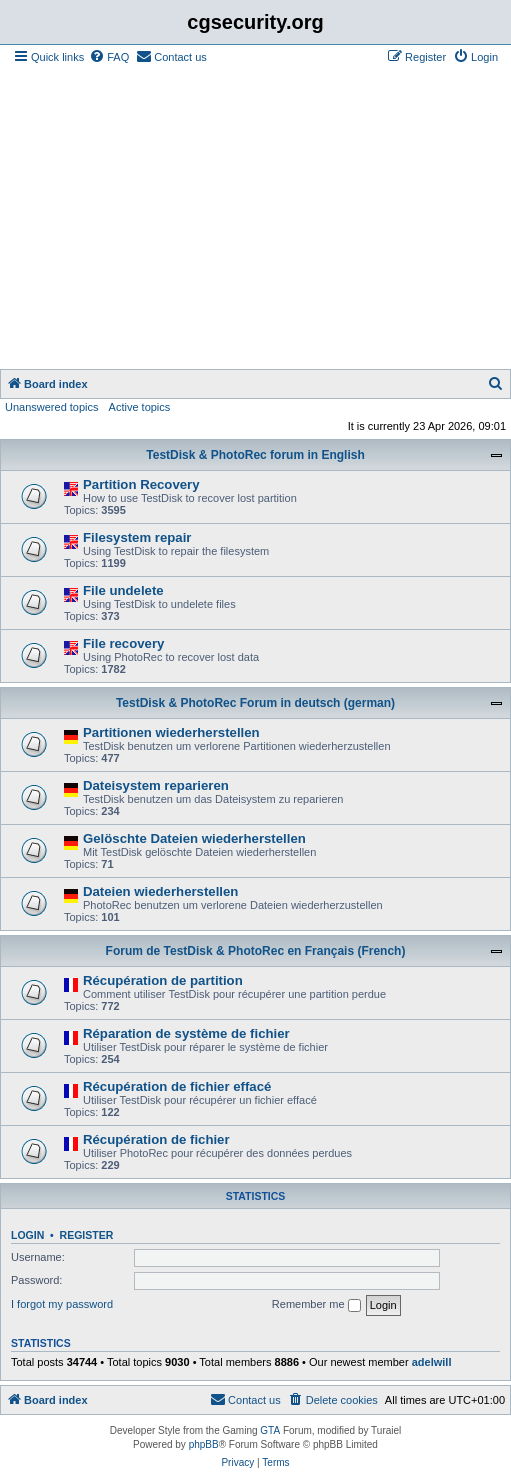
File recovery (123, 643)
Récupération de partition (163, 980)
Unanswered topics (52, 407)
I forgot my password (62, 1304)
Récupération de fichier (156, 1139)
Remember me (316, 1305)
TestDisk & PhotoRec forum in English (255, 455)
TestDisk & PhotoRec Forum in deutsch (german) (255, 703)
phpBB (204, 1444)
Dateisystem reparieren (156, 785)
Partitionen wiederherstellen (171, 732)
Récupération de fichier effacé (177, 1086)
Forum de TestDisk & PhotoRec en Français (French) (256, 951)
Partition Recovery (141, 484)
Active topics (140, 407)
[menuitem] (109, 57)
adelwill (432, 1362)
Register (87, 1235)
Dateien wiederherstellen (160, 891)
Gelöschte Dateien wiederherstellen (194, 838)
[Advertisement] (255, 219)
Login (27, 1235)
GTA (270, 1430)
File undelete (123, 590)
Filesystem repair (137, 537)
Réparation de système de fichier (186, 1033)
